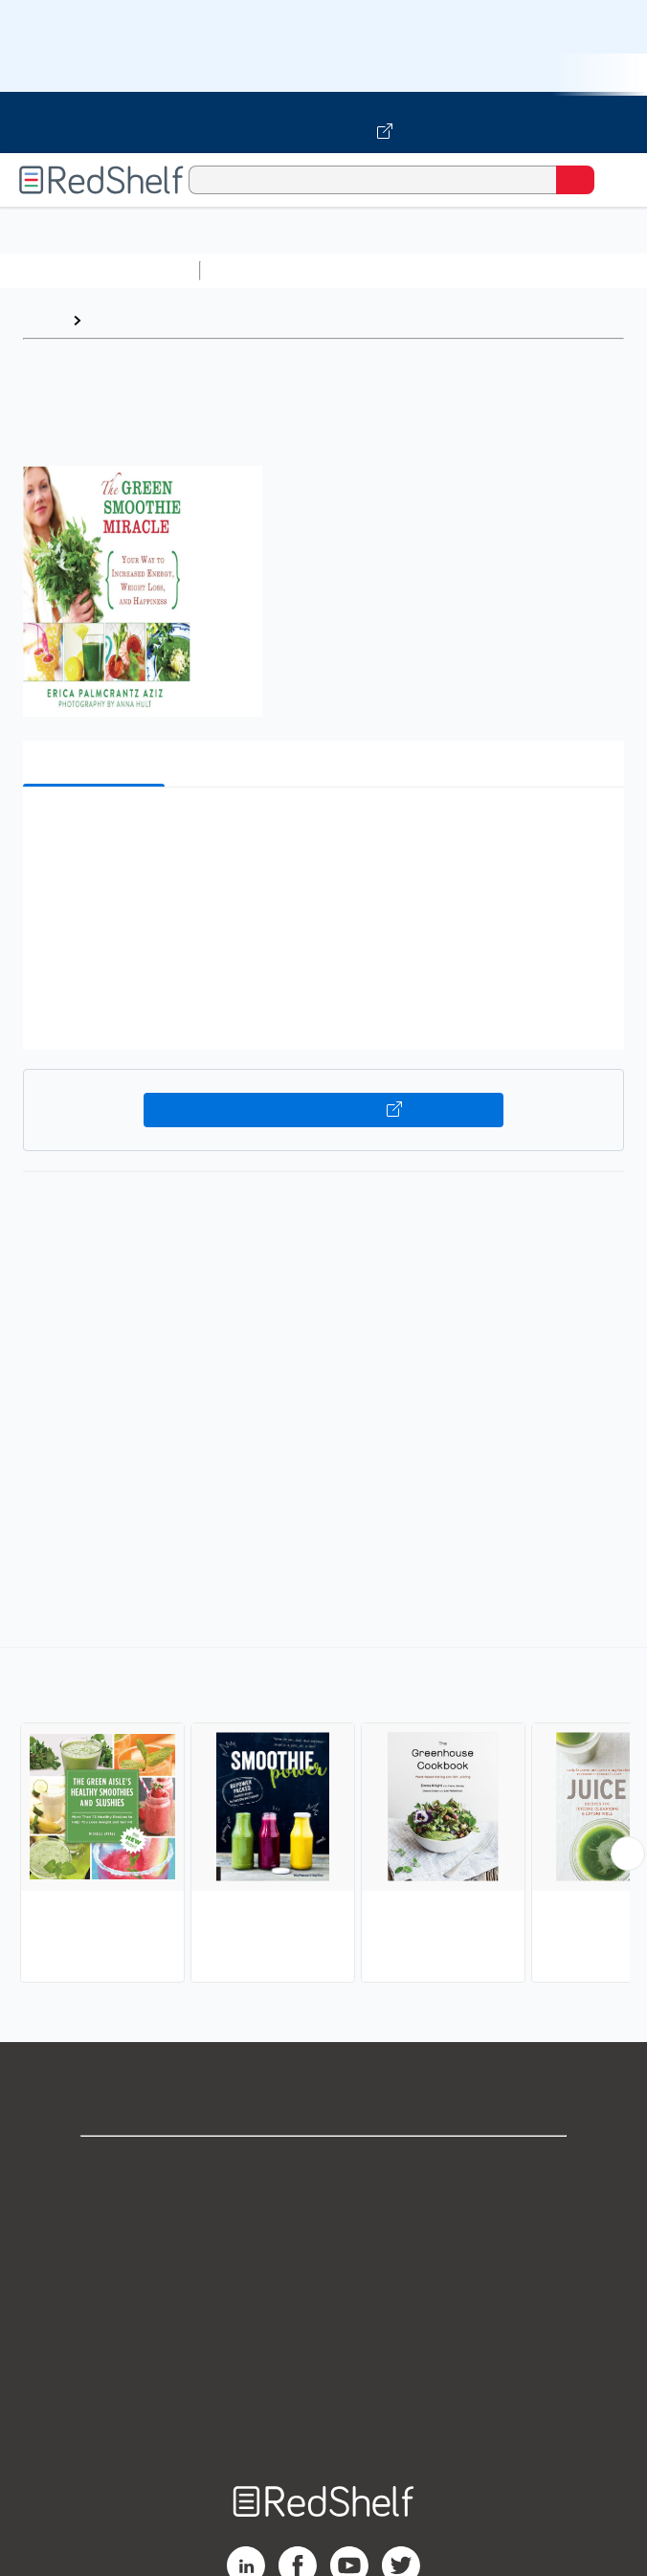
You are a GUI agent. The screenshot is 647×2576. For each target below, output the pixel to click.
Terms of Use (324, 2293)
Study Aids (258, 270)
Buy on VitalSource (323, 1110)
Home (43, 320)
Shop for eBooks (323, 2167)
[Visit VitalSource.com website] (323, 122)
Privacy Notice (324, 2251)
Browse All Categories (99, 270)
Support (323, 2209)
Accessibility (323, 2377)
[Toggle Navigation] (613, 180)
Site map (323, 2419)
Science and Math (375, 270)
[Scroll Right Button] (628, 1853)
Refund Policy (323, 2335)
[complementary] (323, 1817)
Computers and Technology (546, 270)
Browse (117, 320)
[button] (321, 831)
